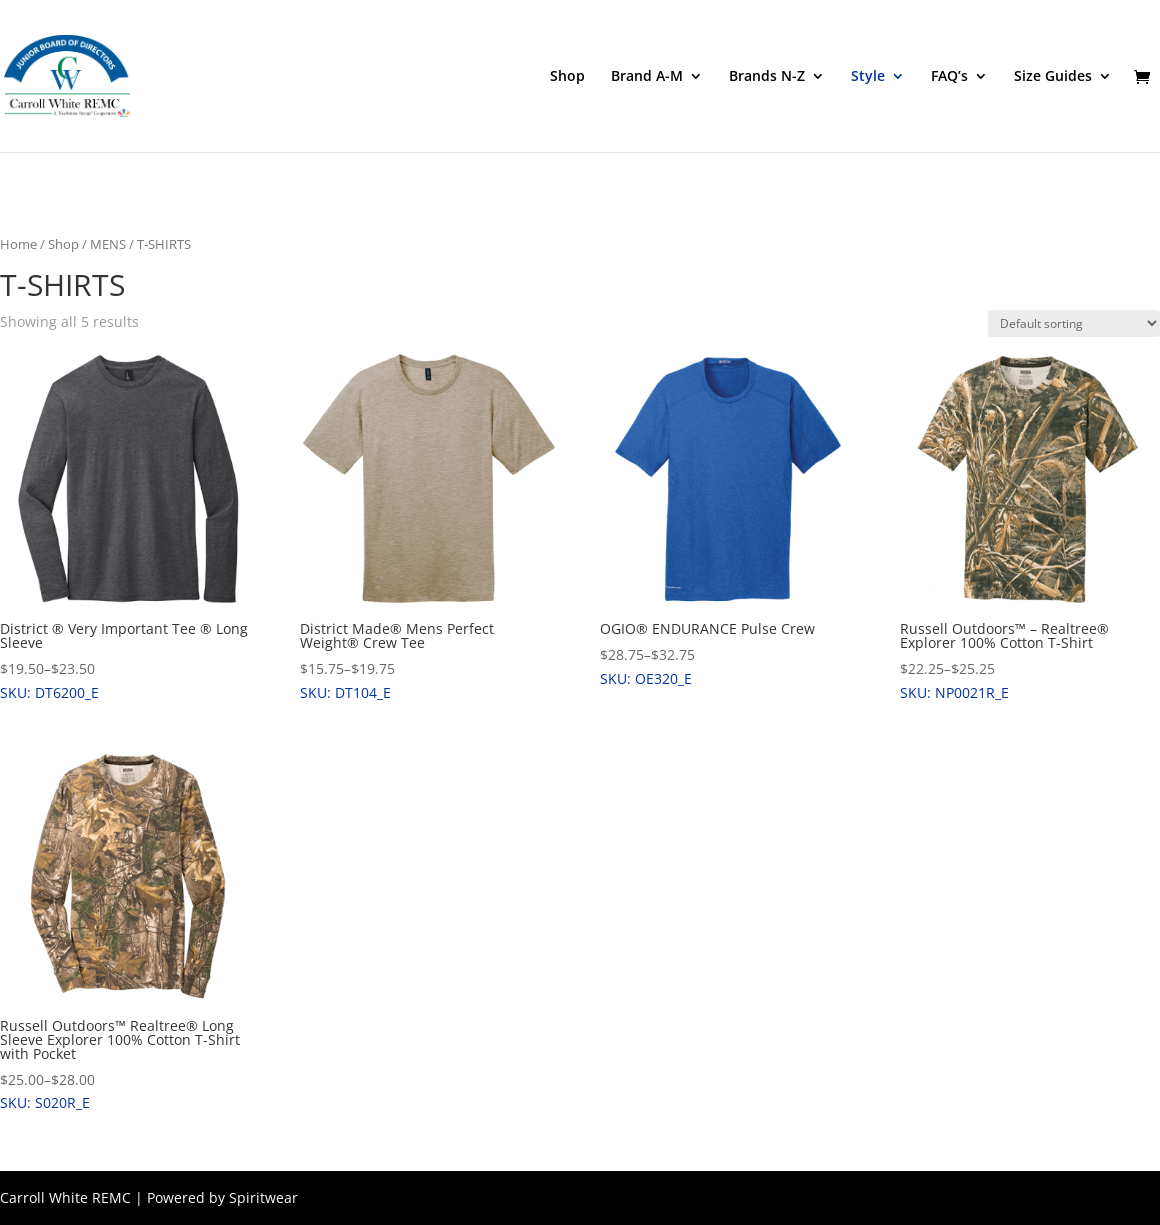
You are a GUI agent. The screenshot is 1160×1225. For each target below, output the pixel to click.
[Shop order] (1074, 323)
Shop (567, 77)
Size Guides (1053, 77)
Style (868, 77)
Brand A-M (647, 77)
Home (18, 244)
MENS (108, 244)
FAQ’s (949, 77)
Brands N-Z (767, 77)
